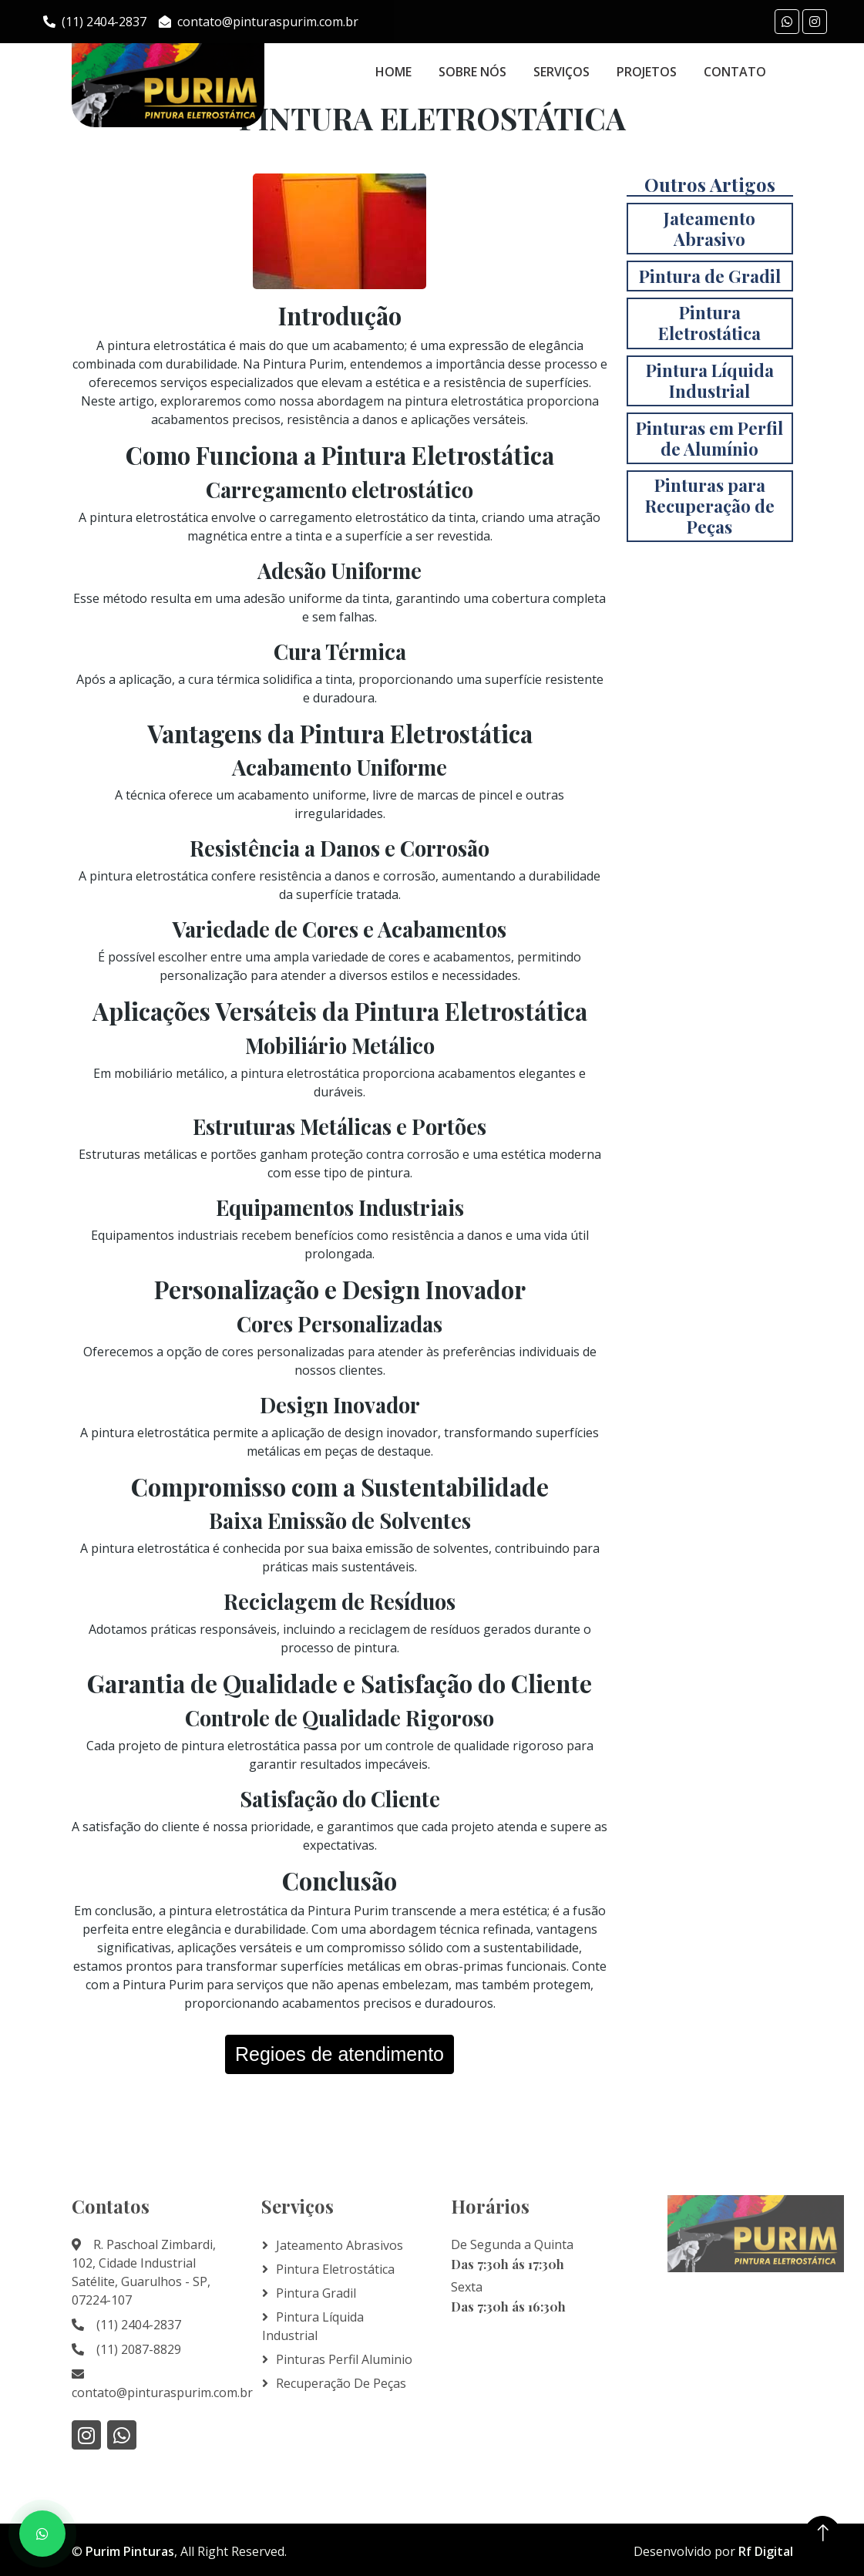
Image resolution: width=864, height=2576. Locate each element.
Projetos (647, 71)
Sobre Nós (472, 71)
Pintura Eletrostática (335, 2269)
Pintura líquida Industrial (313, 2326)
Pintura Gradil (316, 2293)
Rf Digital (765, 2551)
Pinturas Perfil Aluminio (344, 2359)
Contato (735, 71)
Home (393, 71)
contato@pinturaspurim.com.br (258, 21)
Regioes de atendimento (339, 2054)
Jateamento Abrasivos (339, 2245)
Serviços (561, 71)
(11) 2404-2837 (94, 21)
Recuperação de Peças (341, 2383)
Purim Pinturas (130, 2551)
